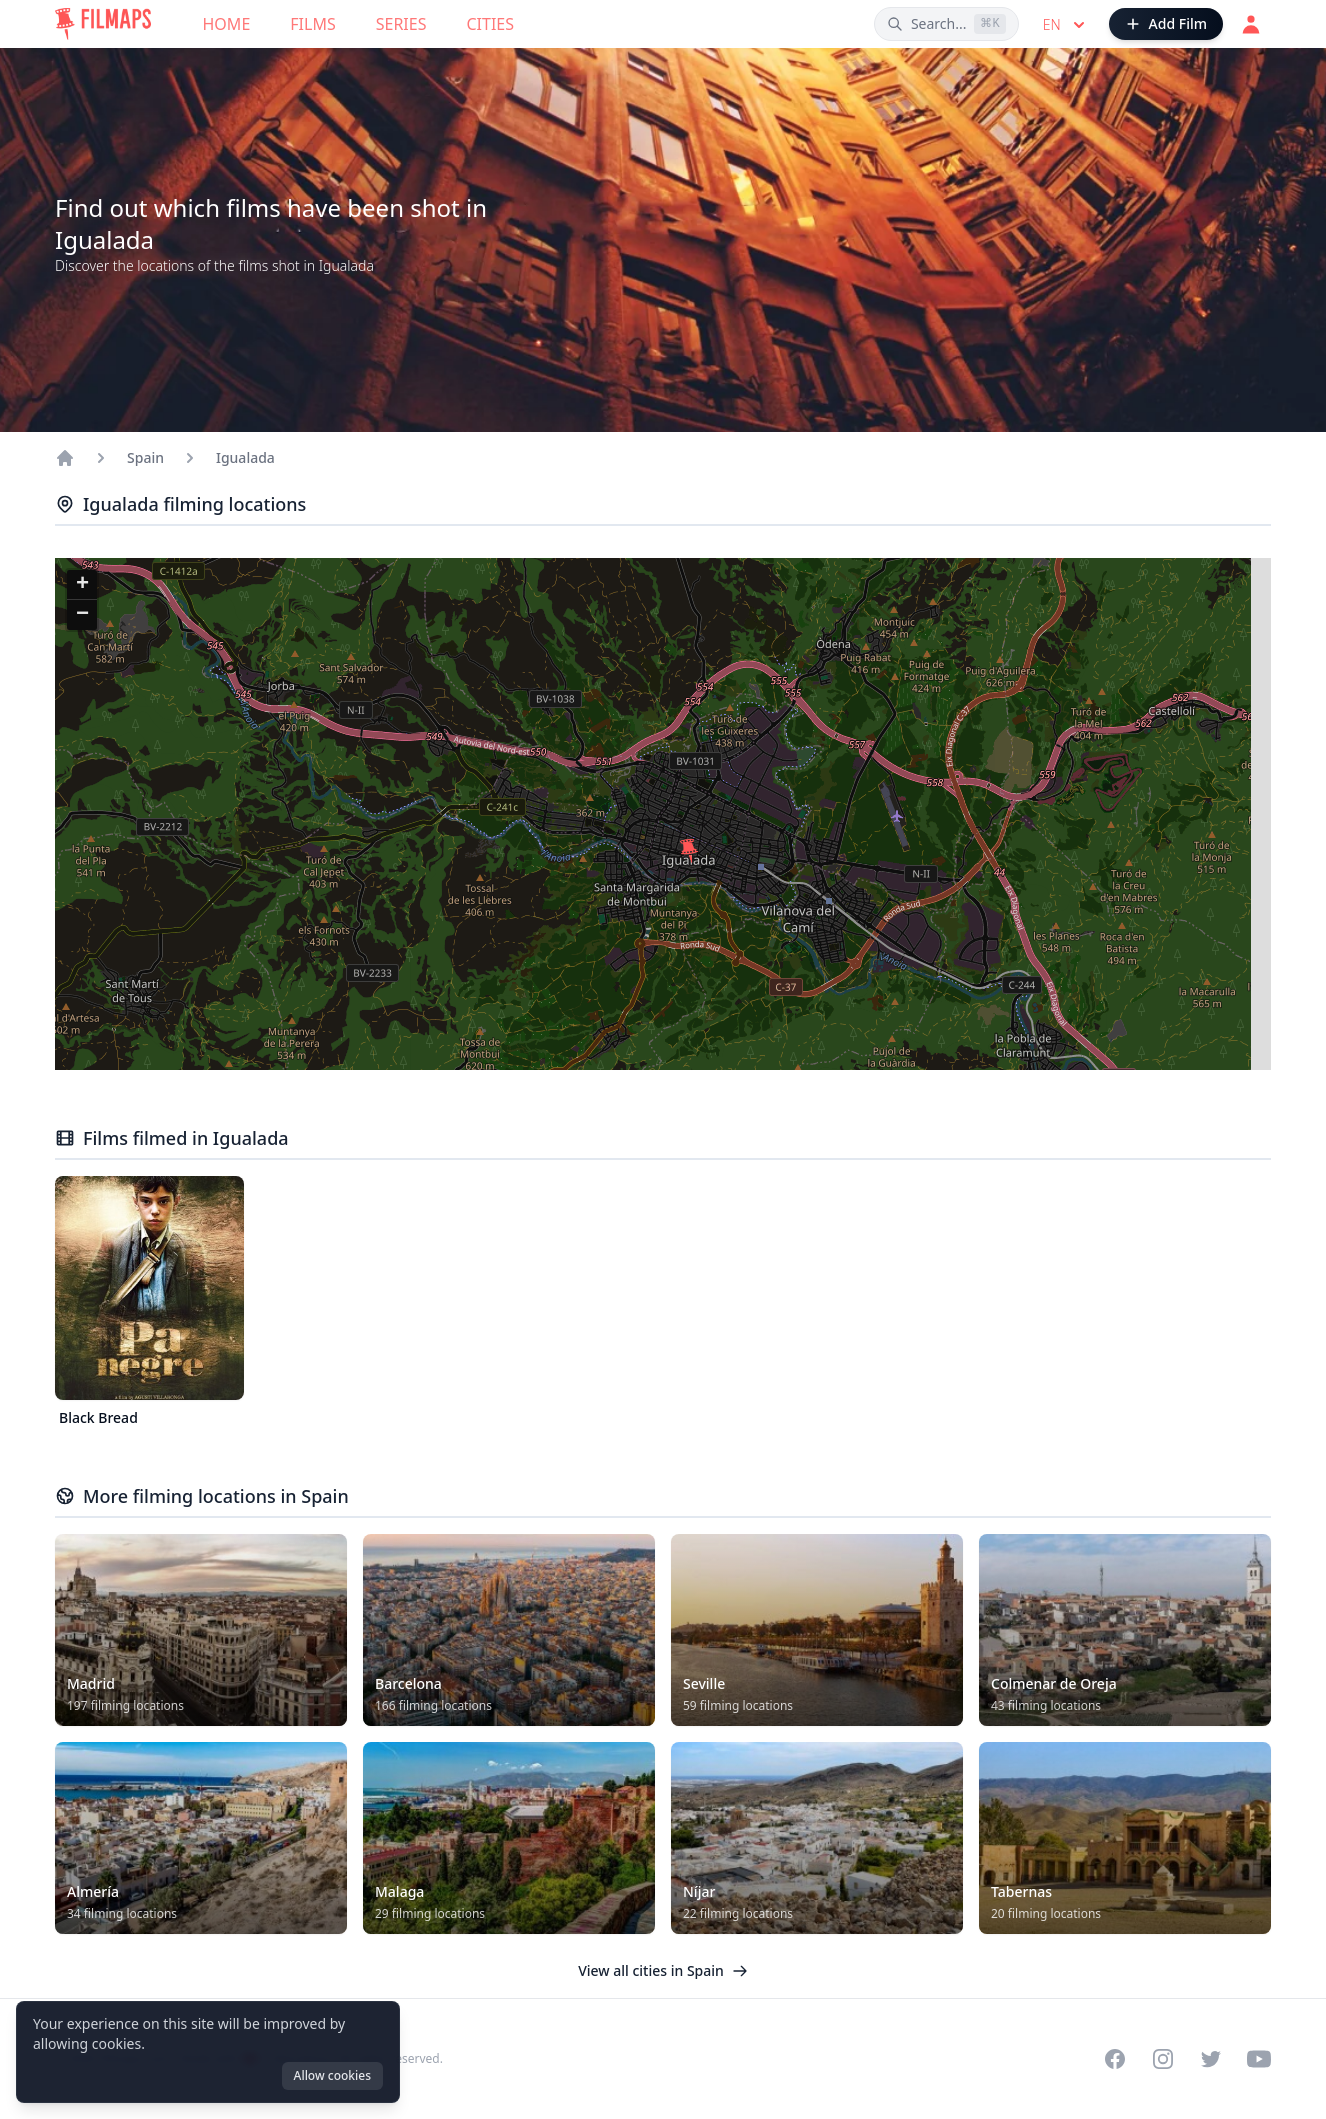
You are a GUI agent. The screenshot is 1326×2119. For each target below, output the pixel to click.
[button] (689, 851)
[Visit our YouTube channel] (1259, 2059)
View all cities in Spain (663, 1970)
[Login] (1251, 24)
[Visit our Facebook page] (1115, 2059)
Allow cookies (332, 2075)
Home (227, 24)
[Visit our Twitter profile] (1211, 2059)
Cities (490, 24)
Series (401, 24)
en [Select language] (1066, 25)
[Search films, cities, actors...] (946, 24)
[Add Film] (1166, 24)
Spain (145, 457)
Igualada (245, 457)
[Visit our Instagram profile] (1163, 2059)
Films (312, 24)
